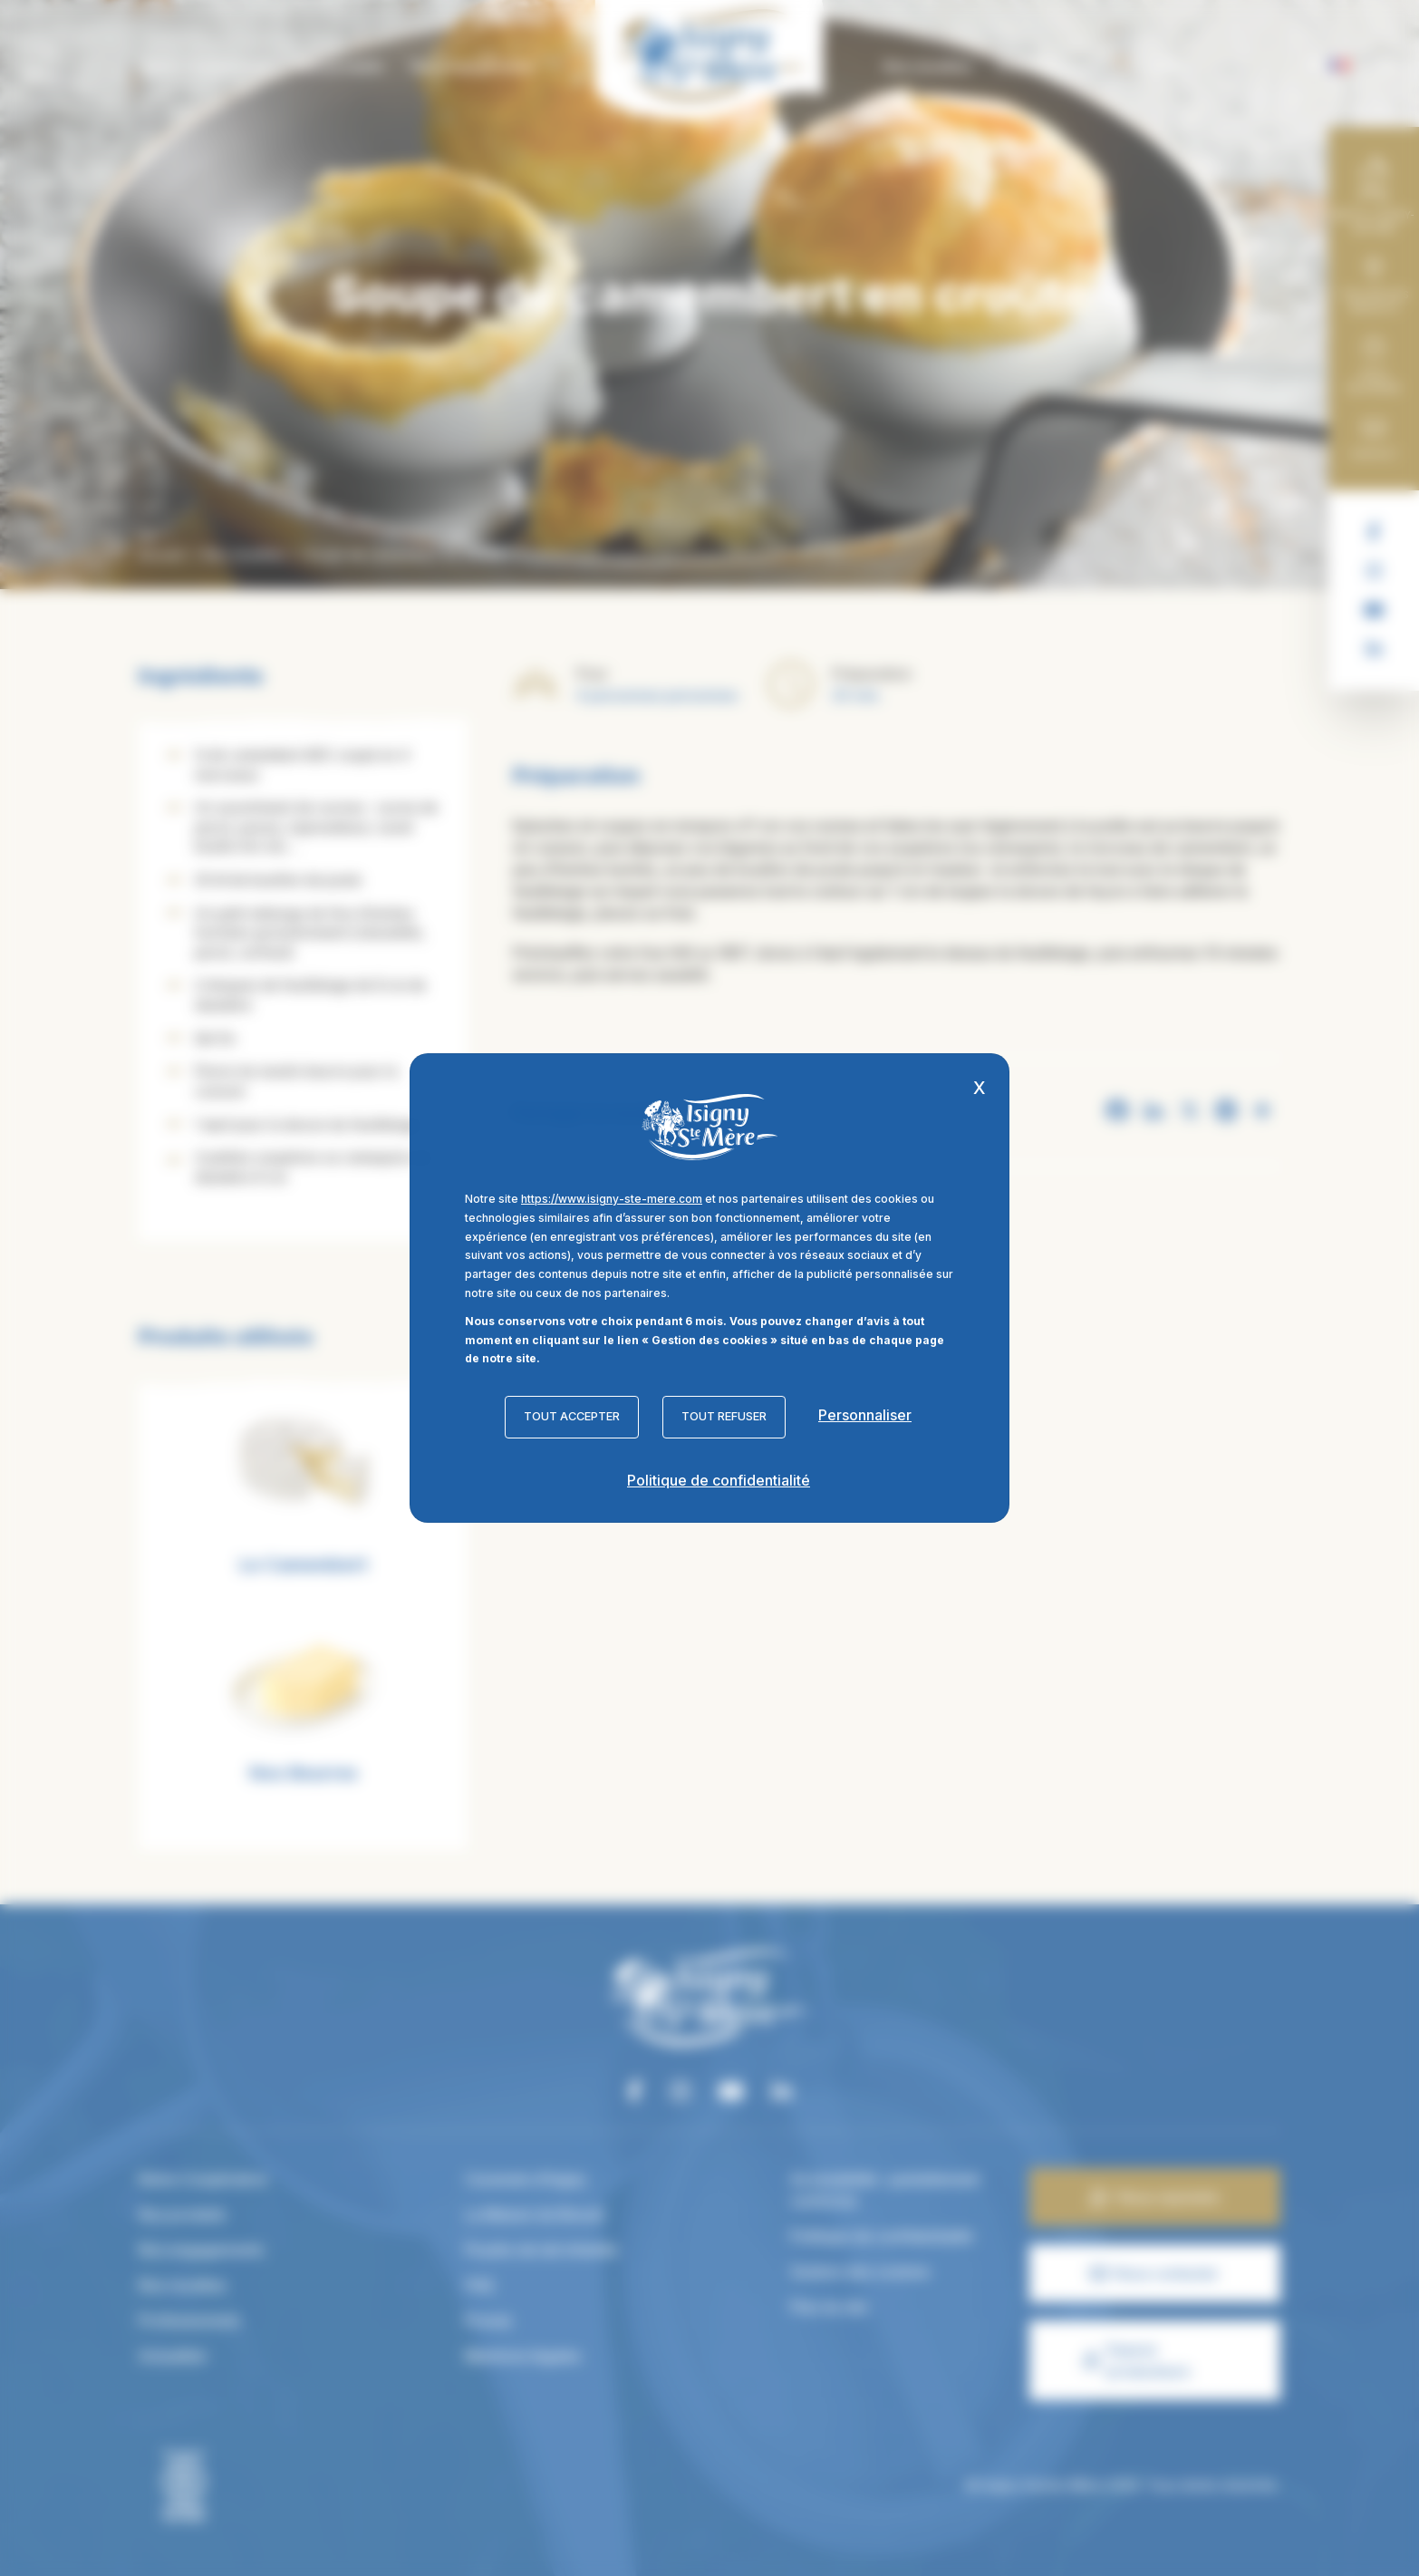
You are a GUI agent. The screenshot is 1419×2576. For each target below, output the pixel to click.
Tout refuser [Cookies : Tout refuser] (724, 1416)
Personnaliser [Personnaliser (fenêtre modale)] (865, 1415)
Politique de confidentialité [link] (718, 1480)
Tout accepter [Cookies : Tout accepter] (572, 1416)
